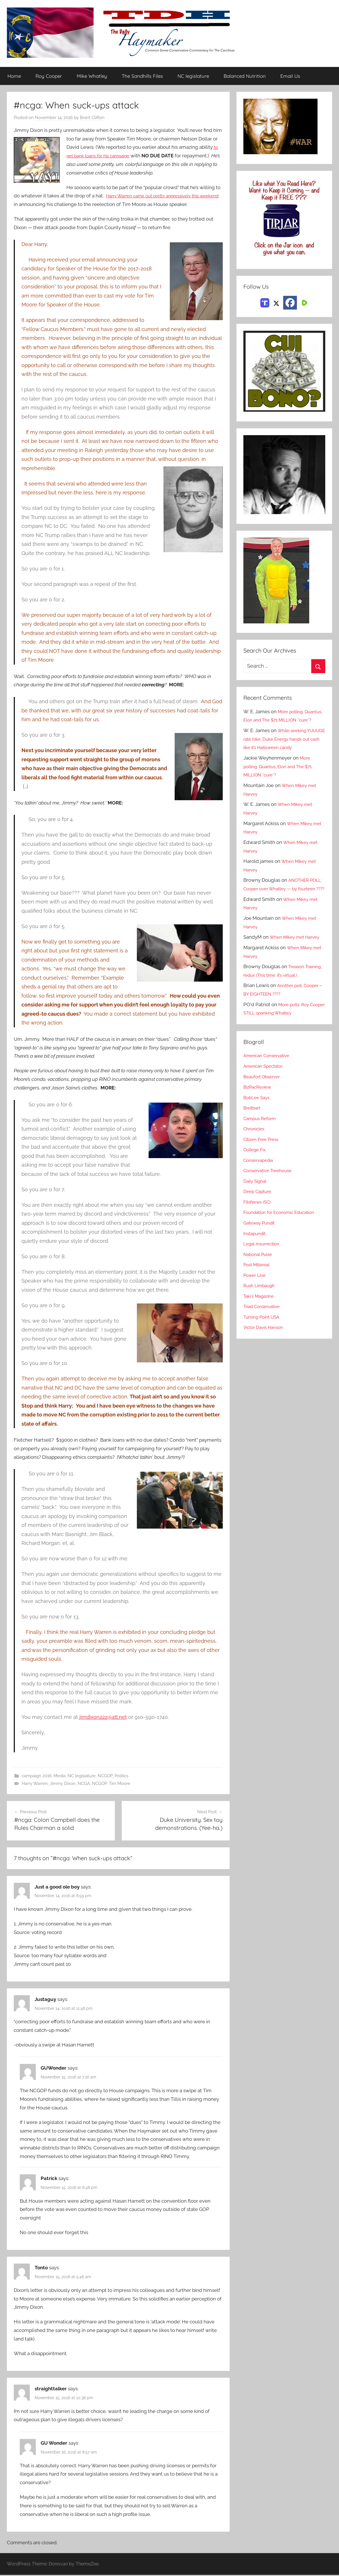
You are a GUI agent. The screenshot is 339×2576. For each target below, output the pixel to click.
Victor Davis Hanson (265, 1361)
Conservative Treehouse (270, 1205)
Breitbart (253, 1142)
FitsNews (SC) (259, 1236)
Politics (121, 1776)
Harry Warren (35, 1783)
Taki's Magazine (260, 1330)
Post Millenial (258, 1299)
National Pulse (259, 1288)
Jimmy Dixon (63, 1783)
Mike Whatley (92, 76)
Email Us (290, 76)
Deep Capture (259, 1225)
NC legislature (193, 76)
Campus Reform (261, 1153)
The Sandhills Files (142, 76)
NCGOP (105, 1776)
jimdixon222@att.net (103, 1717)
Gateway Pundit (261, 1257)
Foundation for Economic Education (283, 1246)
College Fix (256, 1184)
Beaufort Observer (264, 1110)
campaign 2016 (37, 1776)
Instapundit (256, 1267)
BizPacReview (259, 1121)
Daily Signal (256, 1215)
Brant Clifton (92, 117)
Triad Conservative (264, 1341)
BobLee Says (257, 1132)
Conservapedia (260, 1194)
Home (14, 76)
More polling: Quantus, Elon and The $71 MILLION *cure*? (283, 720)
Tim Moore (119, 1783)
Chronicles (255, 1163)
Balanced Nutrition (245, 76)
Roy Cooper (49, 76)
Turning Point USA (263, 1351)
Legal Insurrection (263, 1278)
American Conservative (269, 1090)
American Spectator (265, 1100)
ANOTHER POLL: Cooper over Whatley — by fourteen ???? (280, 906)
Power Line (256, 1309)
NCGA (84, 1783)
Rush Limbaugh (261, 1320)
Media (60, 1776)
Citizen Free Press (263, 1173)
